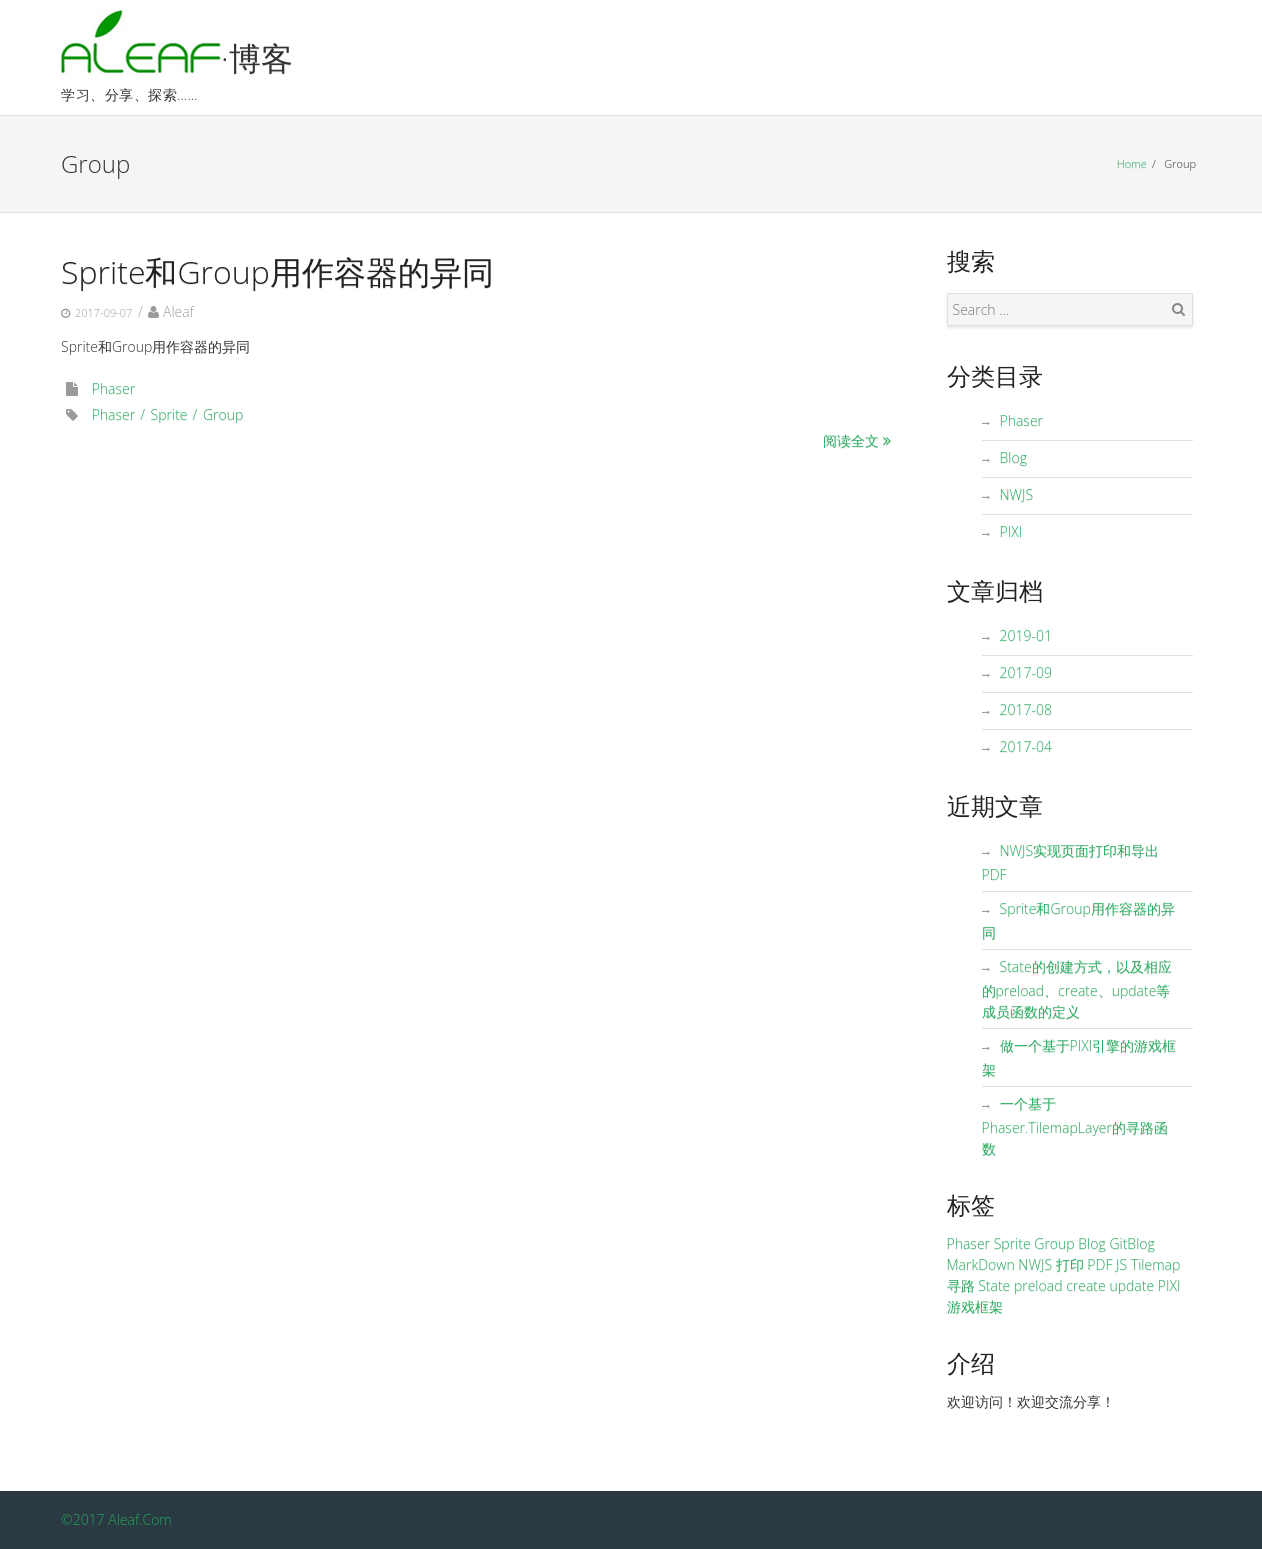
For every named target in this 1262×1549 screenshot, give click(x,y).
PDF (1099, 1264)
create (1086, 1285)
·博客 (257, 57)
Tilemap (1155, 1264)
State (994, 1285)
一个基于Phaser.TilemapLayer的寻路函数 (1075, 1126)
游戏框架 (975, 1306)
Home (1132, 163)
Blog (1013, 457)
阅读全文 (851, 440)
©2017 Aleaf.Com (116, 1519)
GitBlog (1131, 1243)
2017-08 (1026, 709)
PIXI (1011, 531)
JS (1121, 1264)
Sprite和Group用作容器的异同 (277, 271)
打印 (1070, 1264)
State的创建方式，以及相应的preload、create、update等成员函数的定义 (1077, 989)
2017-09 (1026, 672)
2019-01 (1026, 635)
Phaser (114, 388)
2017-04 (1026, 746)
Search (1178, 309)
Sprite (169, 414)
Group (223, 414)
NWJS (1017, 494)
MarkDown (981, 1264)
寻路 (961, 1285)
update (1131, 1285)
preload (1038, 1285)
